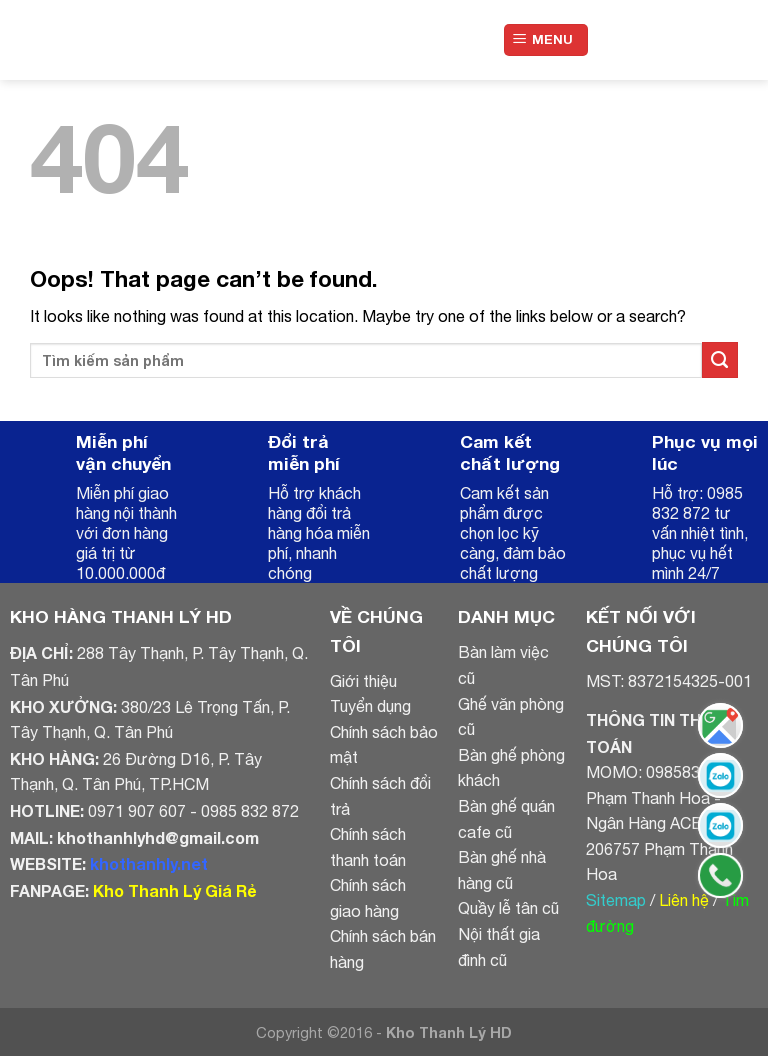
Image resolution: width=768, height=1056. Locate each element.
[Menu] (546, 40)
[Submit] (720, 360)
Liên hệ (684, 900)
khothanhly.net (149, 863)
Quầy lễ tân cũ (508, 908)
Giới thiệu (363, 681)
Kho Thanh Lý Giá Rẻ (174, 890)
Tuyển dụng (370, 706)
